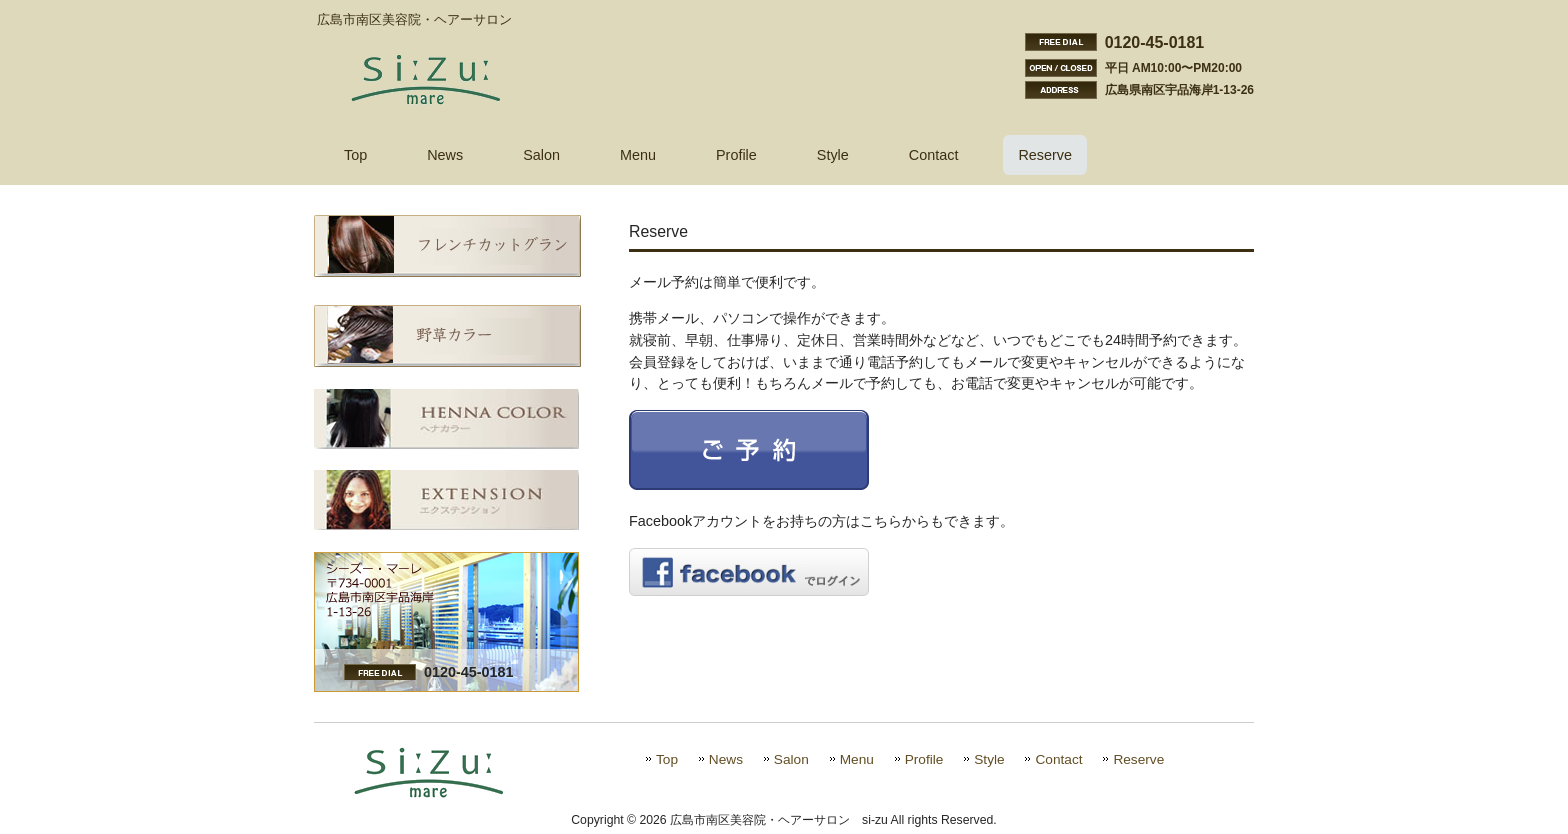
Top (667, 759)
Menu (857, 759)
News (726, 759)
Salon (791, 759)
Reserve (1138, 759)
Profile (924, 759)
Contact (1058, 759)
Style (989, 759)
